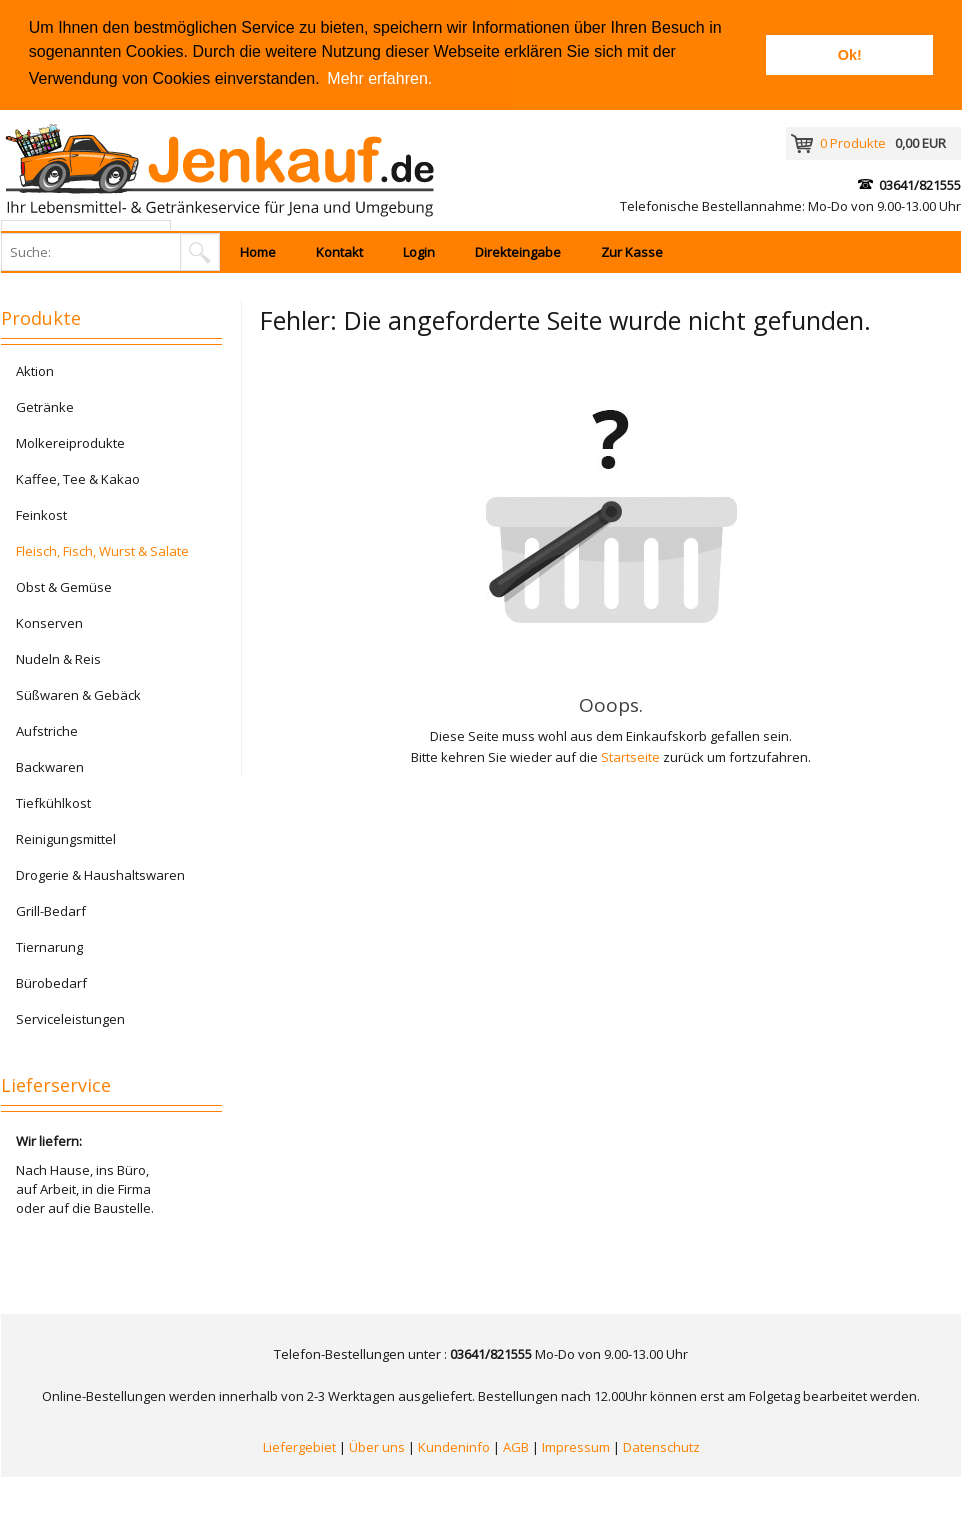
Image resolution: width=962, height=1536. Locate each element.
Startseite (630, 757)
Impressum (576, 1447)
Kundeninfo (454, 1447)
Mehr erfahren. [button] (379, 78)
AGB (516, 1447)
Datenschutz (661, 1447)
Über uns (377, 1447)
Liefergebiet (299, 1447)
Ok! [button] (850, 55)
